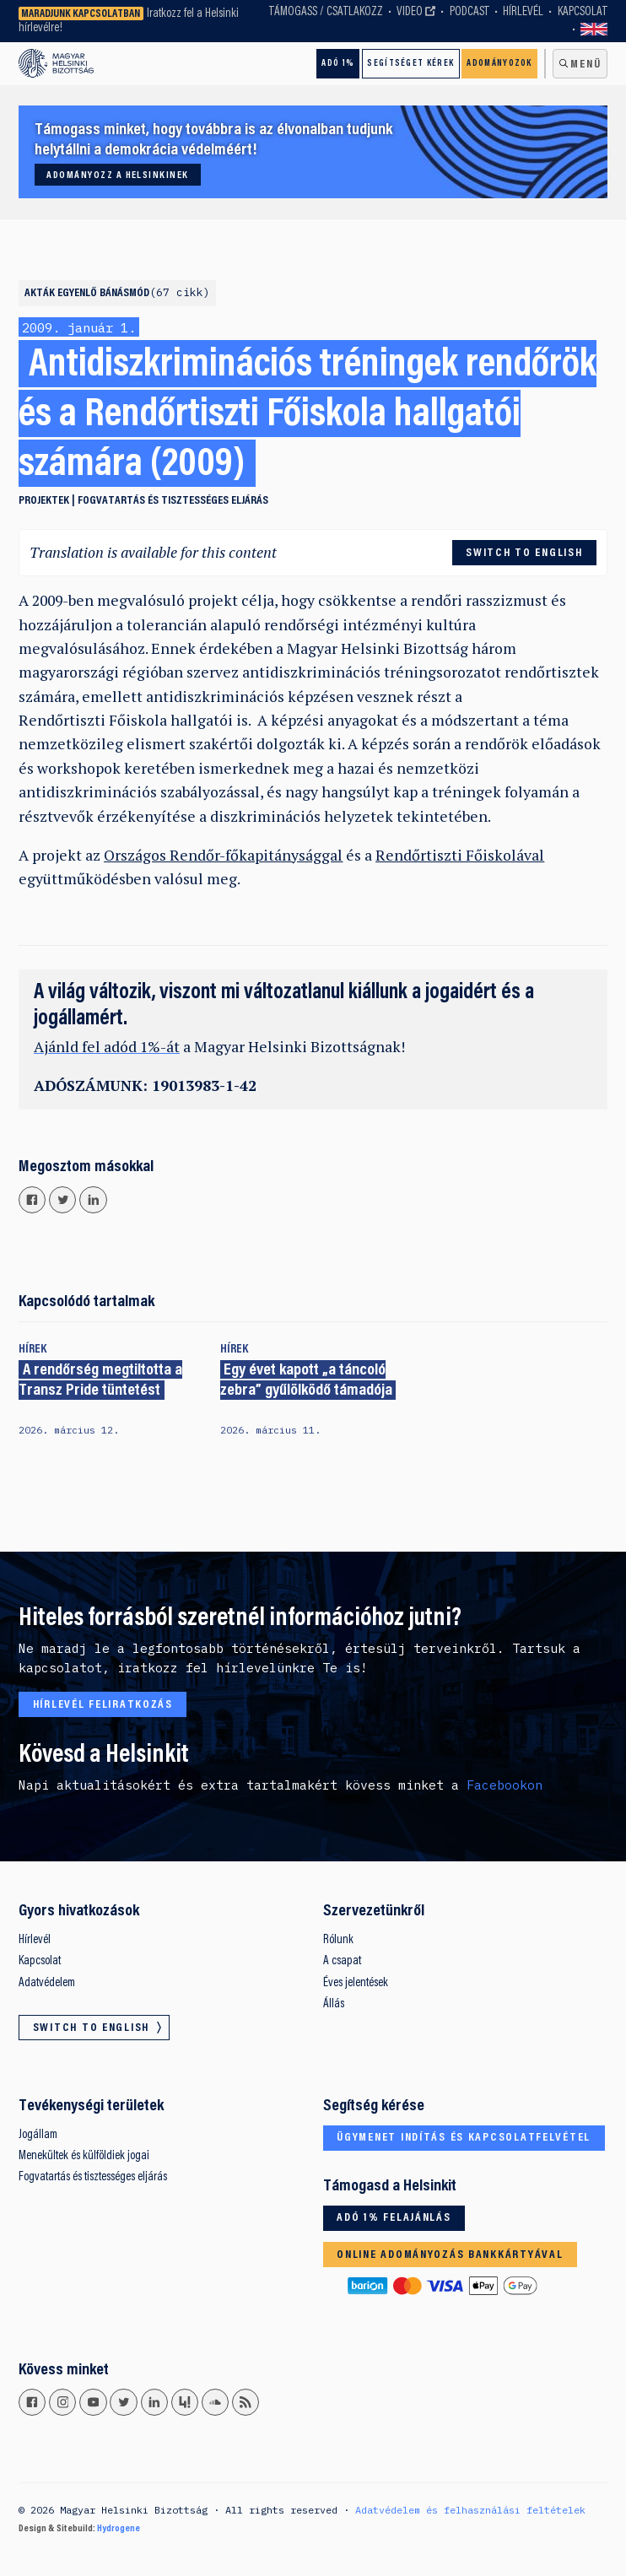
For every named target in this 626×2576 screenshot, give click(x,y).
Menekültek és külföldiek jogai (84, 2156)
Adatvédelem (47, 1983)
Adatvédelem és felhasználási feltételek (470, 2509)
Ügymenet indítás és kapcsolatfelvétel (464, 2138)
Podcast (469, 12)
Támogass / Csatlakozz (326, 12)
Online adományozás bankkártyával (450, 2255)
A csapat (342, 1961)
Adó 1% (337, 63)
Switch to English (593, 29)
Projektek (44, 501)
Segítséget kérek (410, 63)
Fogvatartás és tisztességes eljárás (173, 501)
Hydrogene (118, 2529)
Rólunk (338, 1940)
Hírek (32, 1349)
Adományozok (499, 63)
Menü (585, 65)
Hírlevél (523, 12)
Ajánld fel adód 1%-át (107, 1046)
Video (410, 12)
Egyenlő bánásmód (133, 294)
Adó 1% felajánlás (394, 2218)
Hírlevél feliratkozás (103, 1705)
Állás (333, 2004)
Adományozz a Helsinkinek (117, 175)
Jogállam (38, 2135)
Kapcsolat (582, 12)
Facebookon (504, 1785)
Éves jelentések (355, 1983)
